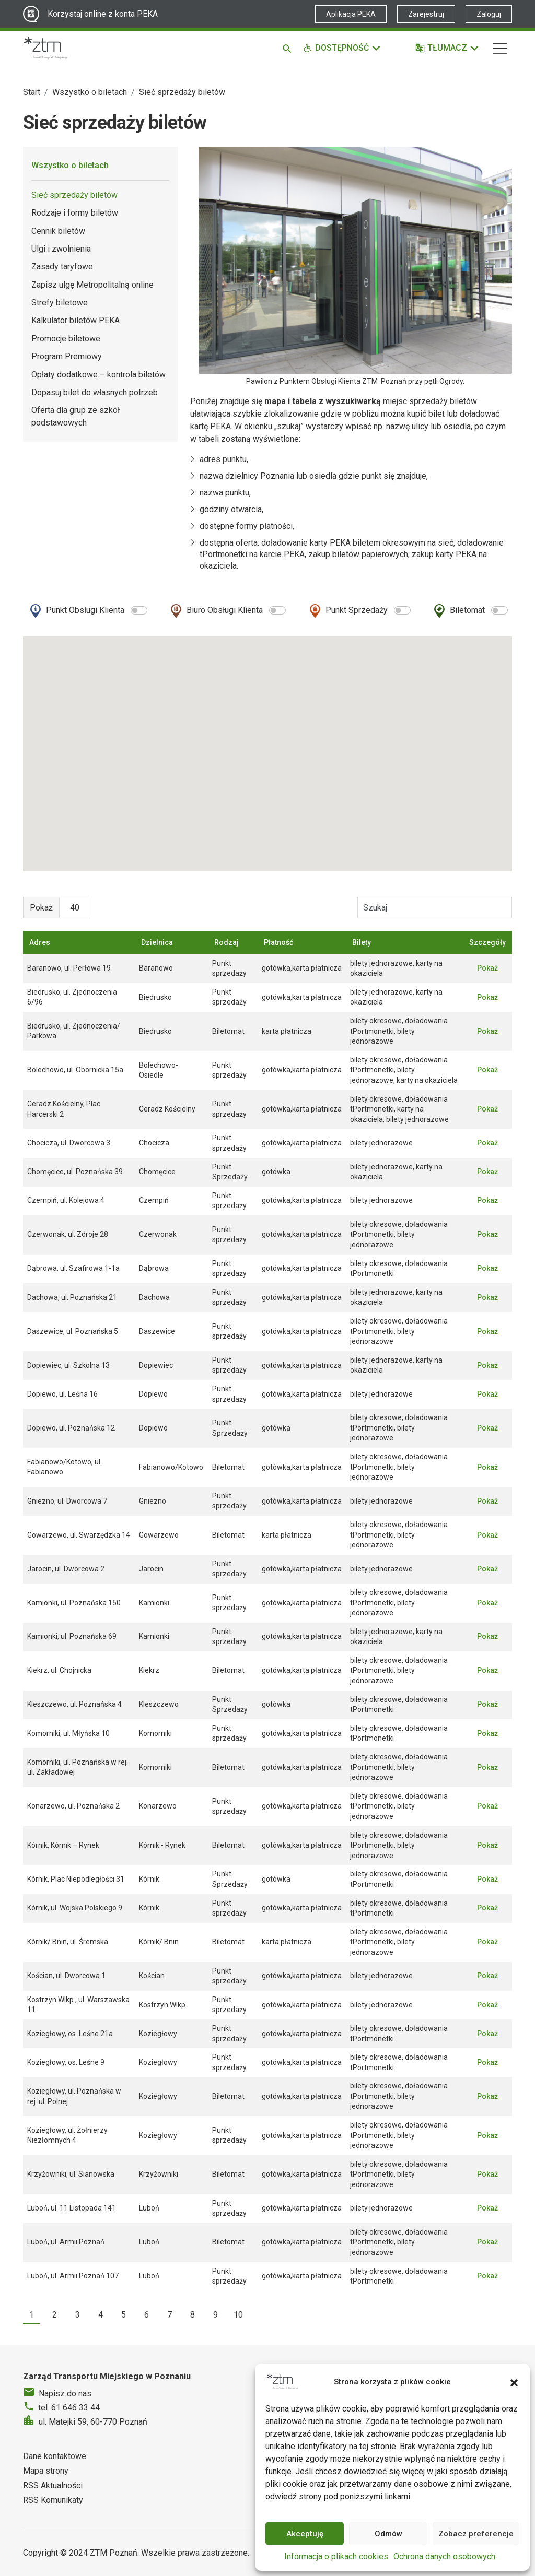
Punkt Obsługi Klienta (85, 610)
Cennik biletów (58, 231)
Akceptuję (304, 2533)
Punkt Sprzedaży (356, 610)
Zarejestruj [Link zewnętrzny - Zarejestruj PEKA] (426, 14)
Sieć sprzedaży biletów (74, 195)
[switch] (139, 610)
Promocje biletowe (65, 339)
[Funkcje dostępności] (342, 48)
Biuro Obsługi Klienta (225, 610)
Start (31, 92)
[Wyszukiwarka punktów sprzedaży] (434, 907)
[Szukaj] (288, 48)
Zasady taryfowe (62, 266)
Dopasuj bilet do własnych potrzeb (94, 392)
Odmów (388, 2533)
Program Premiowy (66, 356)
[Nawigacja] (500, 48)
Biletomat (467, 610)
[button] (514, 2382)
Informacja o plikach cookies (336, 2556)
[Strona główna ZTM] (45, 48)
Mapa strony (45, 2471)
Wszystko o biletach (89, 92)
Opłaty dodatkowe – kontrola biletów (98, 375)
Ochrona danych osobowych (444, 2556)
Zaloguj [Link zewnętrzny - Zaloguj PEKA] (488, 14)
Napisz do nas (65, 2393)
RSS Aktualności (53, 2485)
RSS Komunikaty (53, 2500)
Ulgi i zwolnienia (61, 249)
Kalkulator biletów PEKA (75, 320)
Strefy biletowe (59, 303)
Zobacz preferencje (476, 2533)
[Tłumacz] (447, 48)
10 (238, 2315)
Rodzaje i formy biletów (74, 213)
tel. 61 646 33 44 (69, 2408)
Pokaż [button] (487, 968)
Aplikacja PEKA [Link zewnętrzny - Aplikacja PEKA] (351, 14)
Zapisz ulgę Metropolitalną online (92, 285)
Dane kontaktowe (54, 2456)
